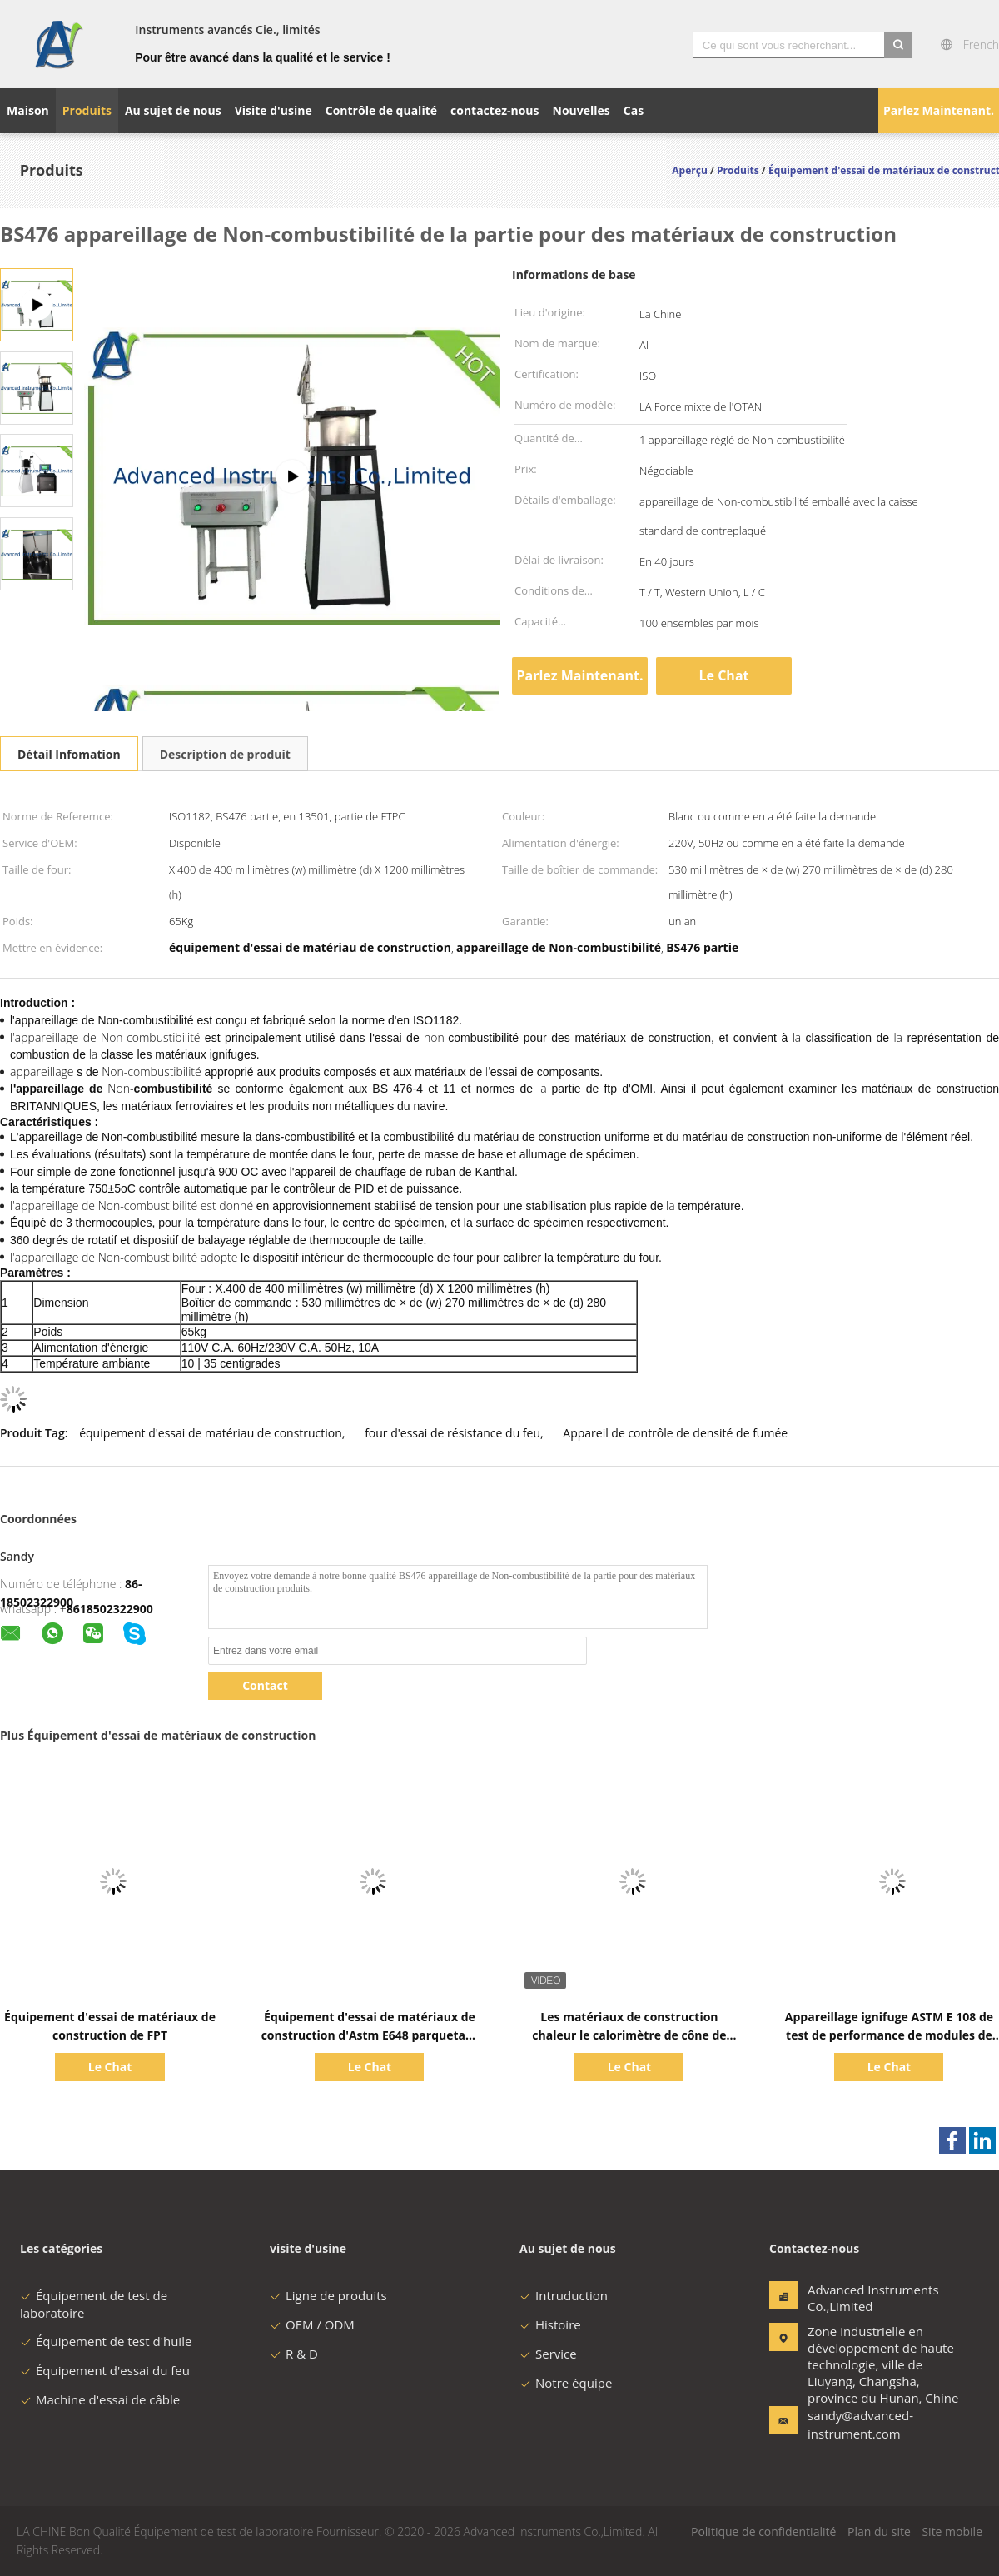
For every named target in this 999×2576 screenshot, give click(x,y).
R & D (294, 2353)
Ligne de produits (328, 2295)
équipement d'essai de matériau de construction (210, 1433)
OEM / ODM (312, 2324)
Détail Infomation (69, 754)
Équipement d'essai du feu (105, 2370)
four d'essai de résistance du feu (452, 1433)
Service (548, 2353)
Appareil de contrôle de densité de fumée (675, 1433)
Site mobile (952, 2531)
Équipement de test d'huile (105, 2341)
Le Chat (724, 675)
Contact (265, 1685)
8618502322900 (110, 1609)
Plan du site (879, 2531)
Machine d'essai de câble (100, 2399)
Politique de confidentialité (763, 2531)
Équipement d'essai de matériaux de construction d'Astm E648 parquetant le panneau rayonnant (370, 2035)
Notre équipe (565, 2382)
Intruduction (563, 2295)
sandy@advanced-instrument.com (860, 2424)
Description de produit (225, 754)
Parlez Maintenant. (938, 110)
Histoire (550, 2324)
